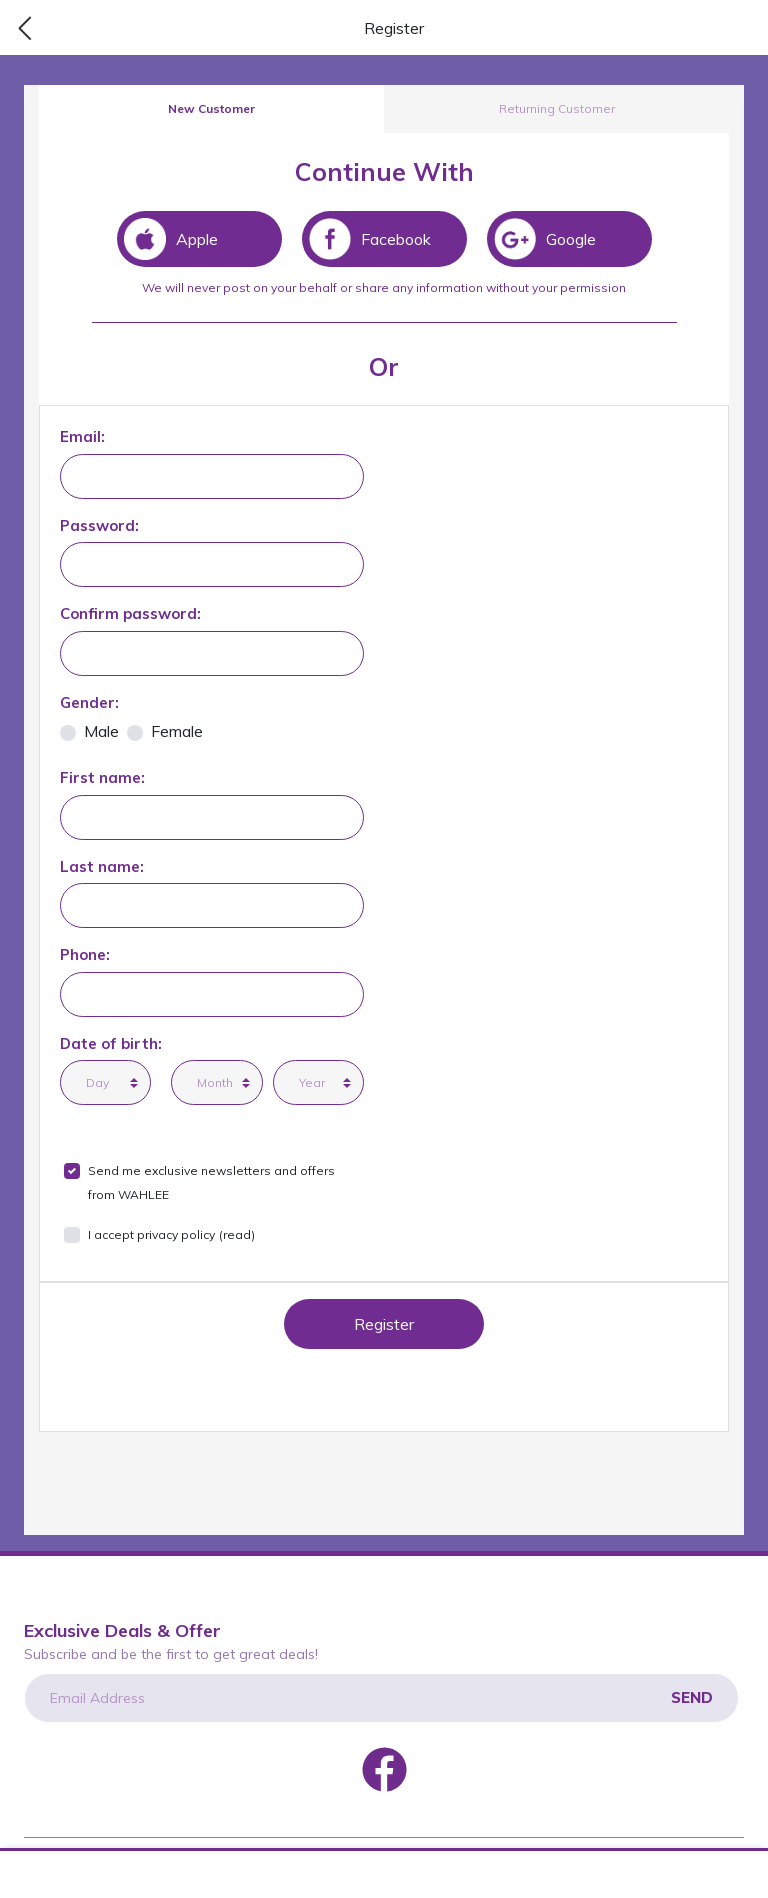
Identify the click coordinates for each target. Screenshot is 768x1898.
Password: (99, 525)
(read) (237, 1234)
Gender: (89, 702)
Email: (82, 436)
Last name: (102, 866)
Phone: (85, 954)
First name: (102, 777)
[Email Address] (381, 1698)
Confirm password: (130, 613)
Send (692, 1697)
